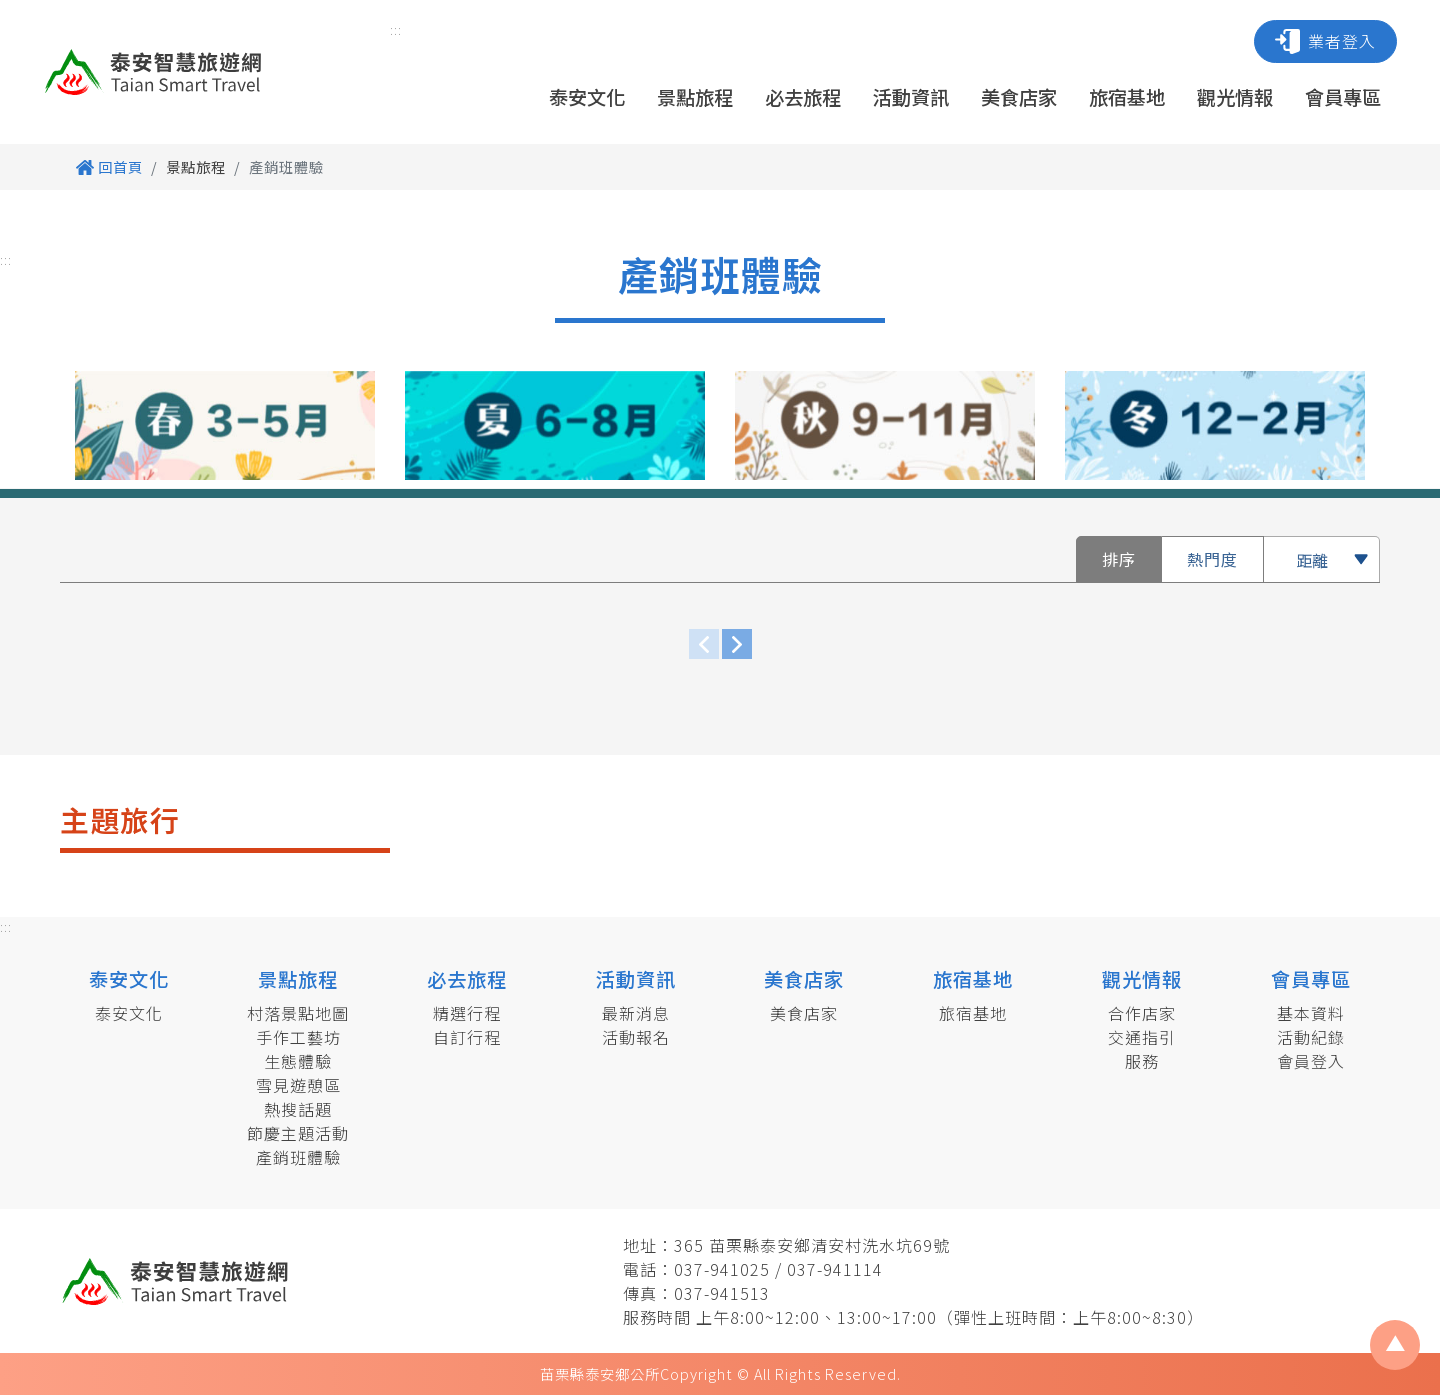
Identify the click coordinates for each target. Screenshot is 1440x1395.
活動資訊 (911, 97)
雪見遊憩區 (298, 1085)
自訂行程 (467, 1037)
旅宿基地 (1127, 97)
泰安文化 (587, 97)
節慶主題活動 (298, 1133)
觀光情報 (1235, 97)
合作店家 (1142, 1013)
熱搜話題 (298, 1109)
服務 (1142, 1061)
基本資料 (1311, 1013)
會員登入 (1311, 1061)
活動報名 (636, 1037)
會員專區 (1343, 97)
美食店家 (1019, 97)
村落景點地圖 (298, 1013)
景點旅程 (695, 97)
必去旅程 (803, 97)
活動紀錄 (1311, 1037)
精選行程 (467, 1013)
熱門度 (1212, 559)
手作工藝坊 (298, 1037)
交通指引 (1142, 1037)
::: (396, 29)
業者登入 (1325, 41)
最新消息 (636, 1013)
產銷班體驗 (298, 1157)
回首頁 (109, 166)
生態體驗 (298, 1061)
